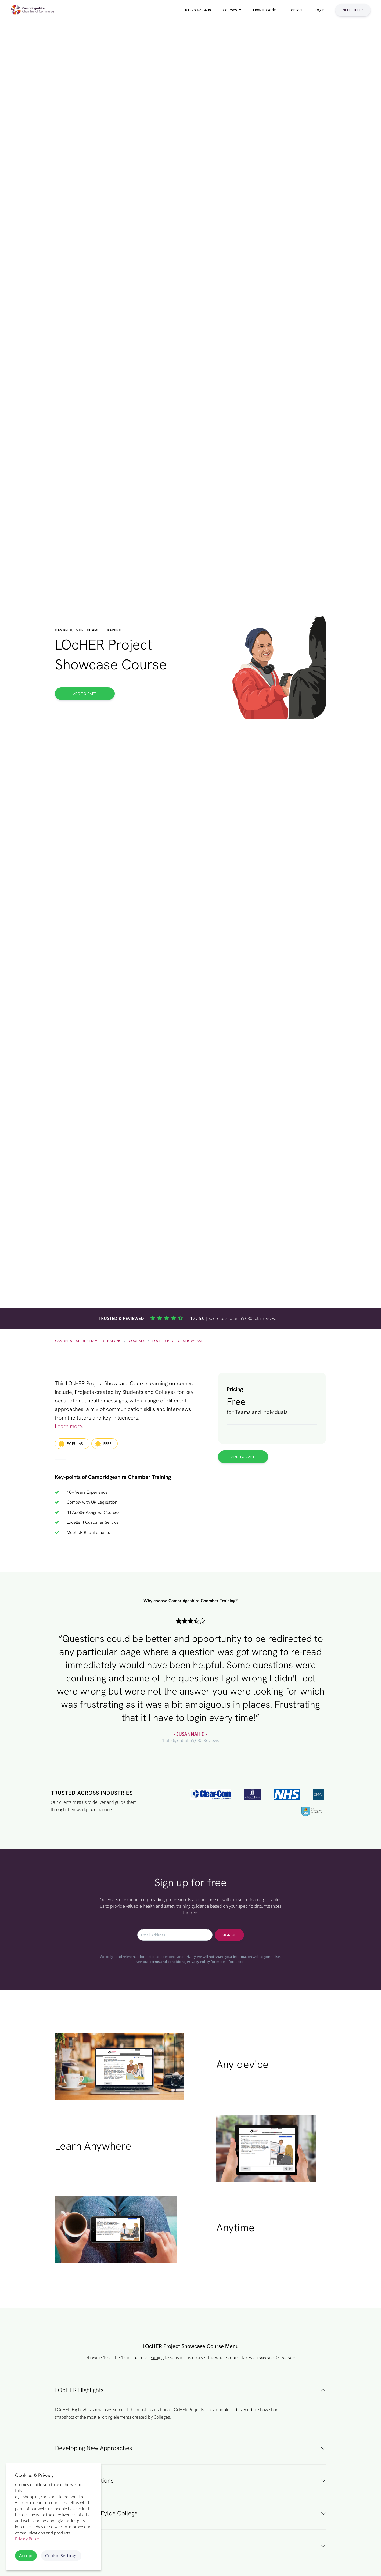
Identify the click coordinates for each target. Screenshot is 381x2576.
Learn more (68, 1426)
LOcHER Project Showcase (177, 1340)
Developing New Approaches (93, 2448)
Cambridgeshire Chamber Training (88, 1340)
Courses (137, 1340)
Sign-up (229, 1934)
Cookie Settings (61, 2555)
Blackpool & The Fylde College (96, 2513)
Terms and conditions (167, 1961)
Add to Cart (84, 693)
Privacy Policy (198, 1961)
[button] (197, 10)
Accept (26, 2555)
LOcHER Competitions (84, 2481)
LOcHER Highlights (79, 2390)
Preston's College (78, 2546)
